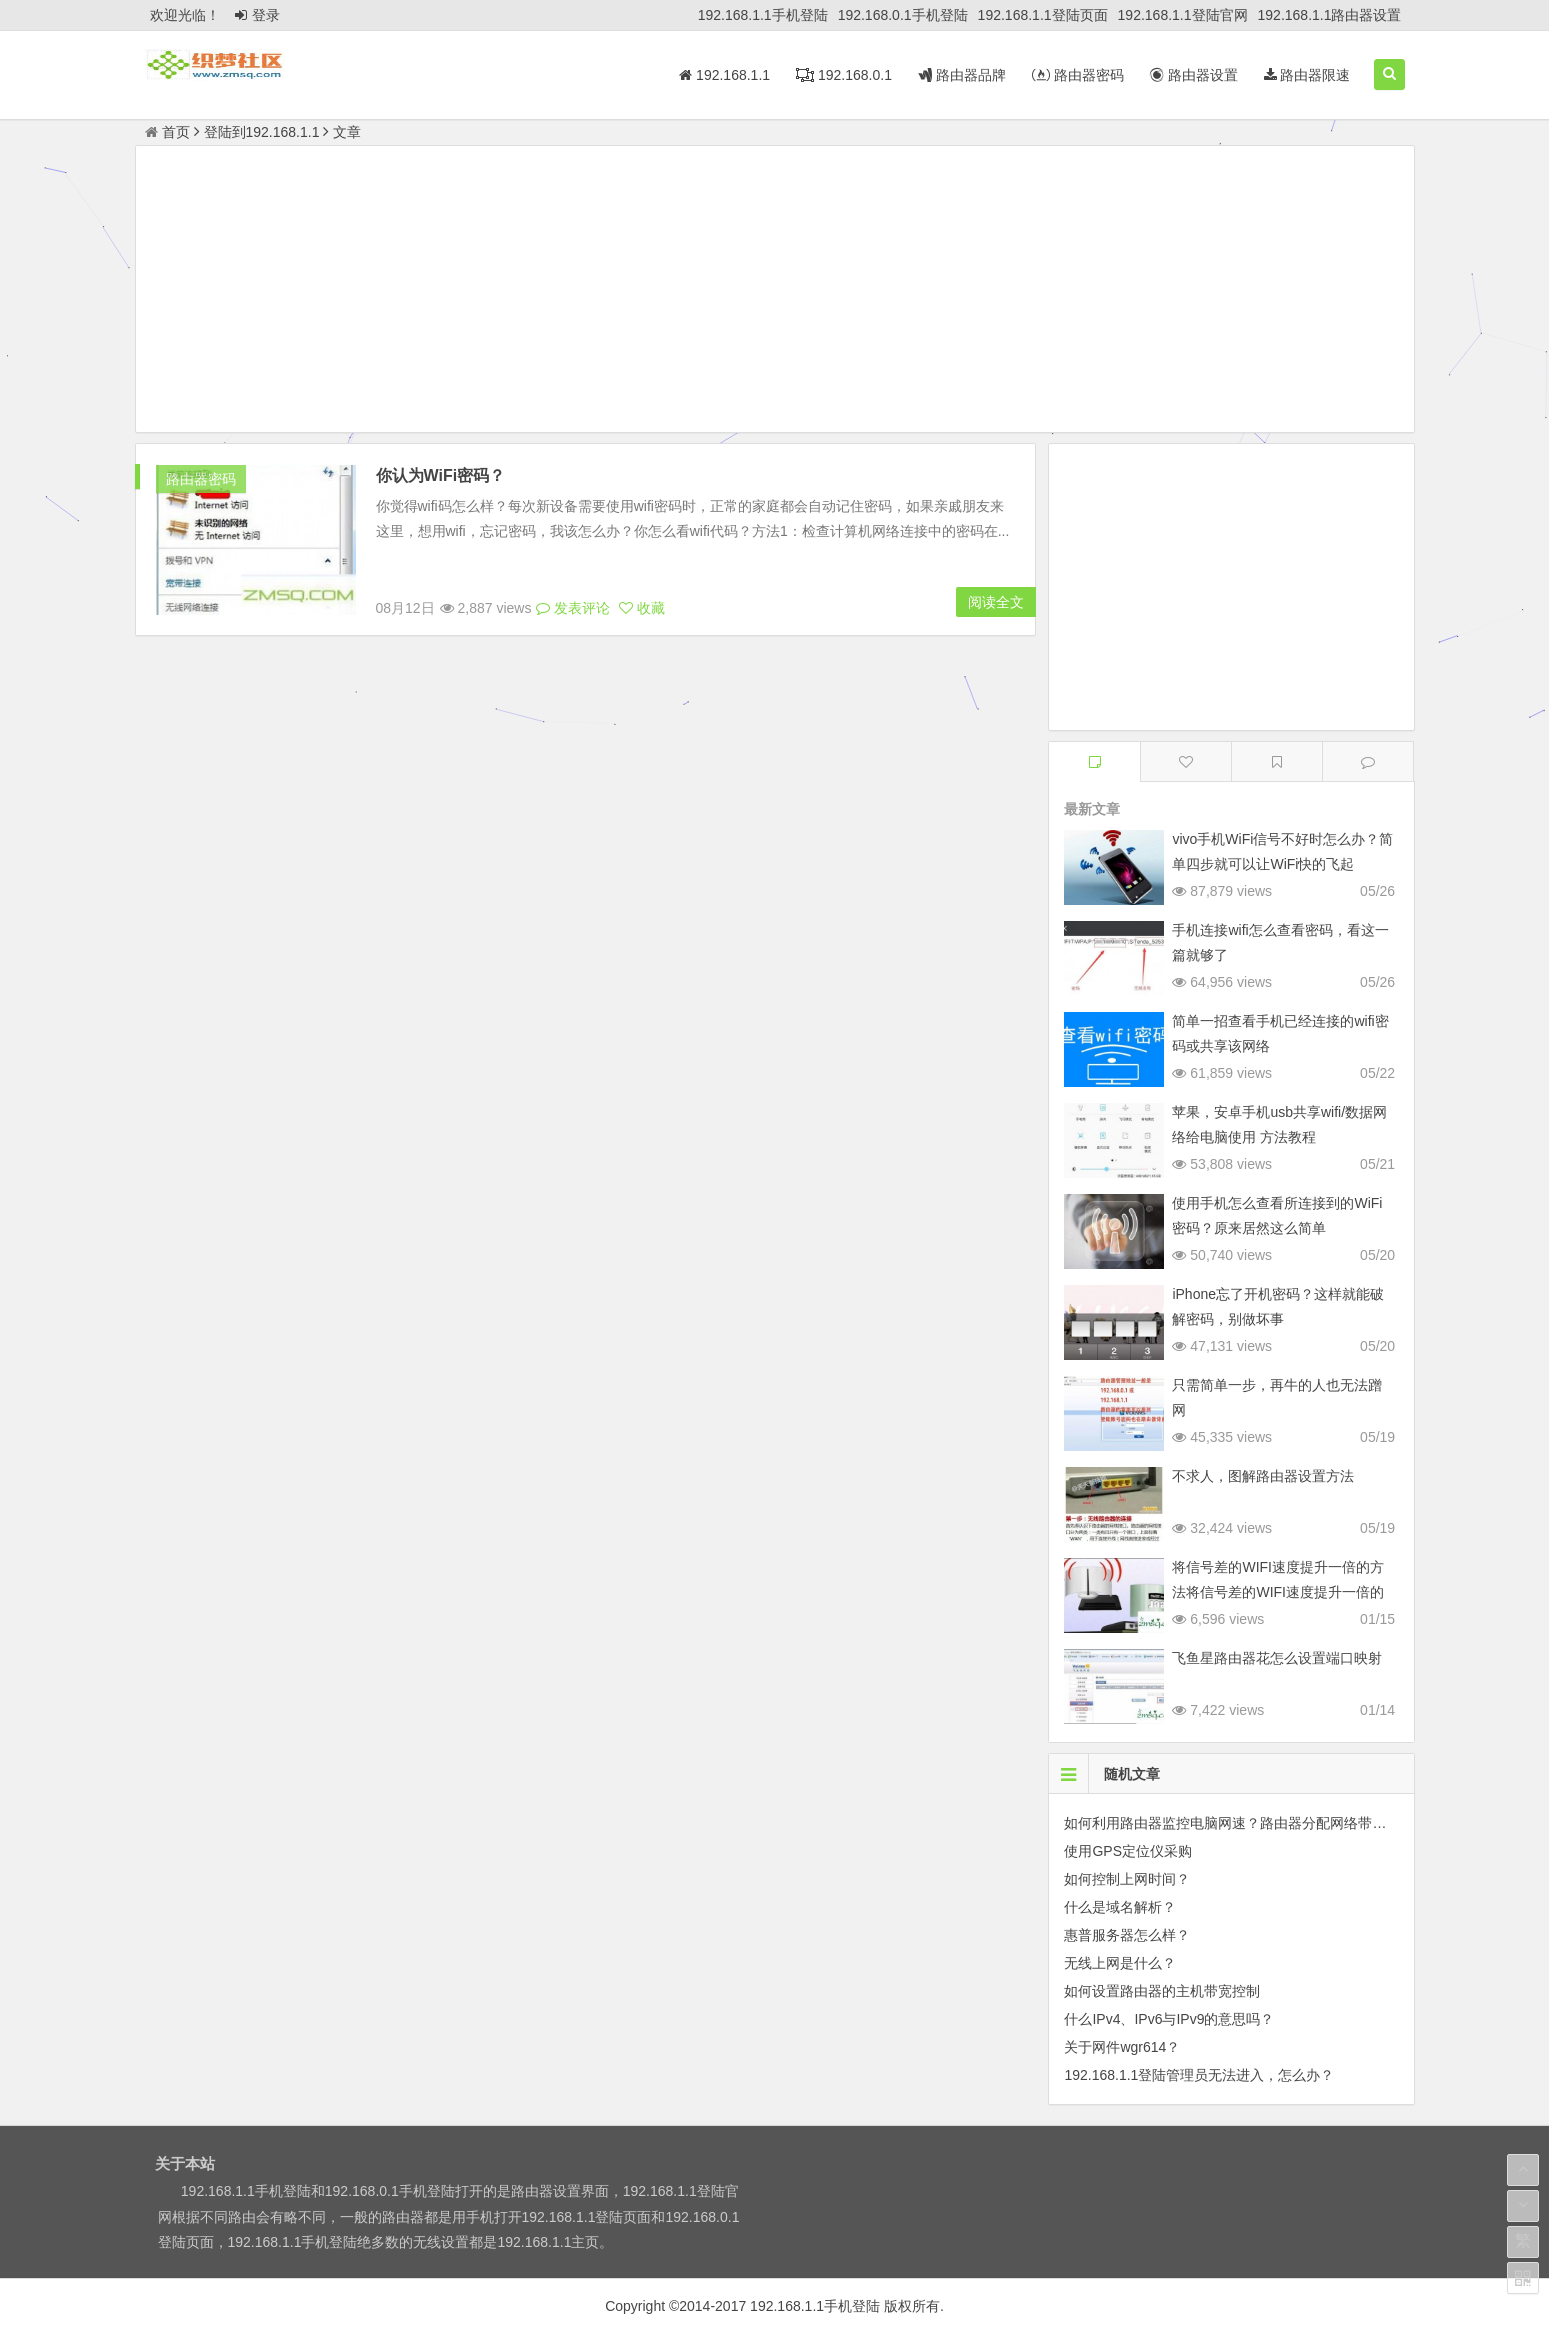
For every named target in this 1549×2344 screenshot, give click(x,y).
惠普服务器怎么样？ (1127, 1935)
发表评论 (573, 608)
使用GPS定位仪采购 (1128, 1851)
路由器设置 (1194, 75)
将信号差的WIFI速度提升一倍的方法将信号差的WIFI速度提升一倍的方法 (1278, 1592)
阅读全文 (996, 602)
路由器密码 (1078, 75)
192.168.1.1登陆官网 (1183, 15)
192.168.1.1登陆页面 (1043, 15)
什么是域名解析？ (1120, 1907)
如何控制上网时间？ (1127, 1879)
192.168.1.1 (724, 75)
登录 (257, 15)
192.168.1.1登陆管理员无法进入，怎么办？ (1199, 2075)
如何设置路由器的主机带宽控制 (1162, 1991)
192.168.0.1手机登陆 (903, 15)
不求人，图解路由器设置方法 (1263, 1476)
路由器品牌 (962, 75)
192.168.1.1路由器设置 (1330, 15)
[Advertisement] (775, 292)
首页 (167, 132)
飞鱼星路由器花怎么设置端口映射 (1277, 1658)
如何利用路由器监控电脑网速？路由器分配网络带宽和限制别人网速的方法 (1295, 1823)
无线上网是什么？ (1120, 1963)
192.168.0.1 (844, 75)
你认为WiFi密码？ (441, 475)
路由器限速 (1307, 75)
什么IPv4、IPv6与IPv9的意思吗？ (1169, 2019)
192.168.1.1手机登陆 (763, 15)
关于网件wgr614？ (1122, 2047)
